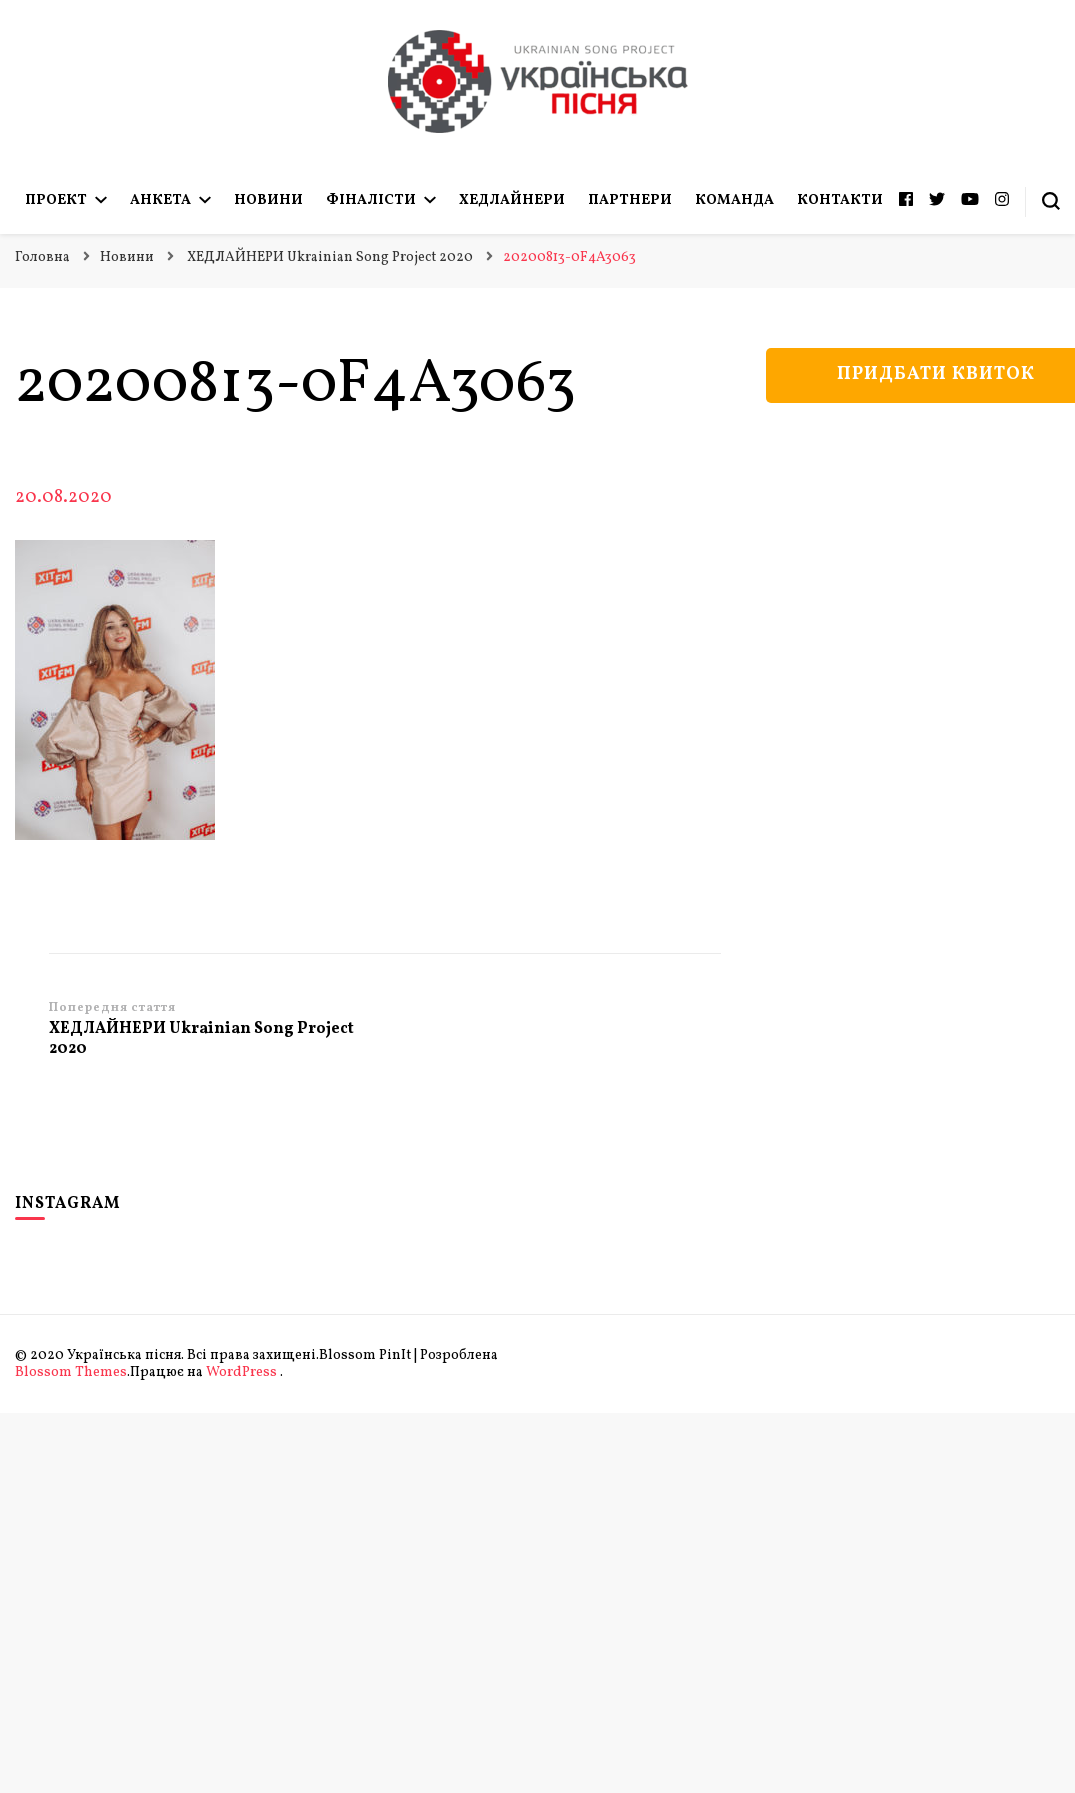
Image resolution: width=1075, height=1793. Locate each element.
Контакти (840, 200)
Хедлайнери (512, 200)
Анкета (160, 200)
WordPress (241, 1372)
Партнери (630, 200)
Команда (734, 200)
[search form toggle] (1051, 201)
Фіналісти (371, 200)
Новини (268, 200)
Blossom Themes (71, 1372)
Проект (56, 200)
